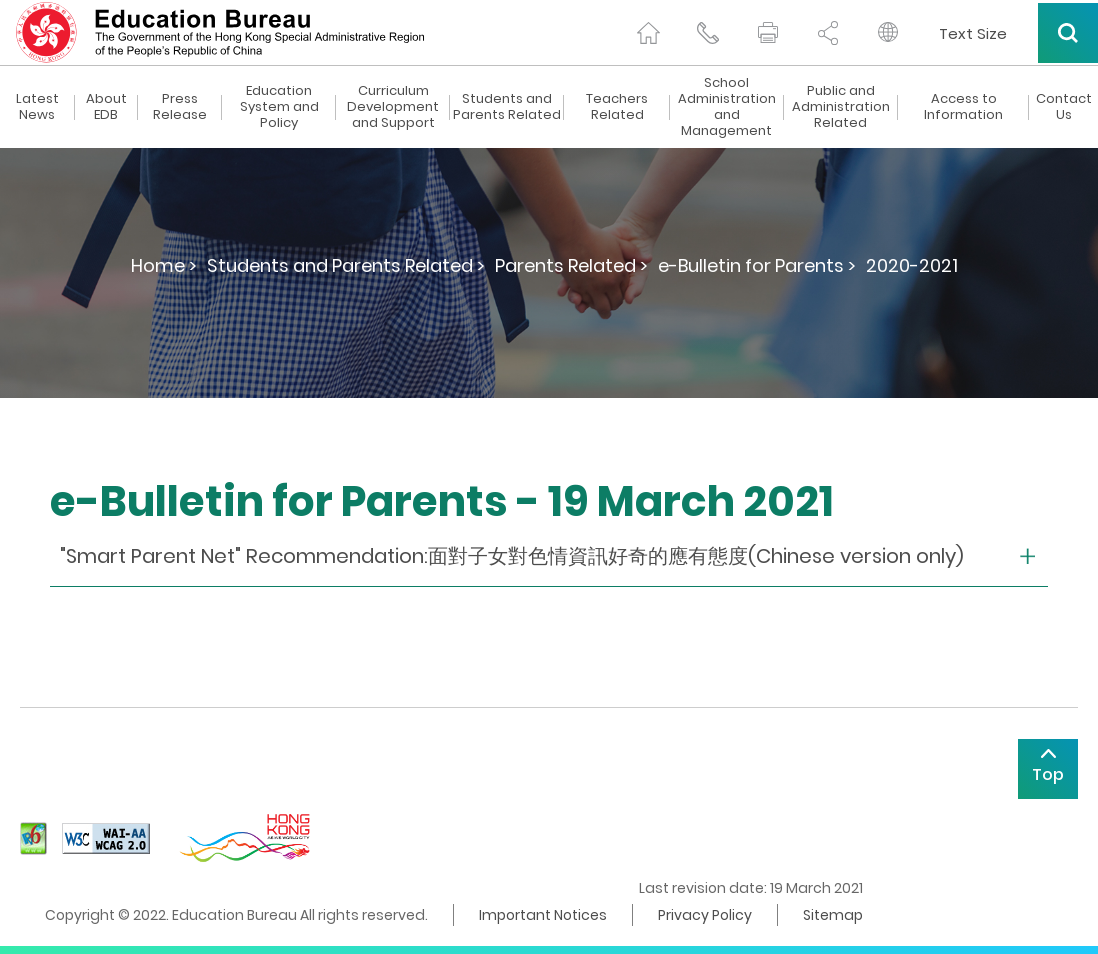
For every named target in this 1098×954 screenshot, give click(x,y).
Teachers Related (617, 107)
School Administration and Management (727, 107)
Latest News (37, 107)
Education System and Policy (279, 107)
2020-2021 (912, 265)
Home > (164, 265)
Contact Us (1064, 107)
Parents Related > (571, 265)
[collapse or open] (549, 556)
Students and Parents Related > (346, 265)
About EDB (106, 107)
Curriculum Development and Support (393, 107)
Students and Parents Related (507, 107)
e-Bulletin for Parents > (757, 265)
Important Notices (543, 915)
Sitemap (833, 915)
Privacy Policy (705, 915)
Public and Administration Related (841, 107)
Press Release (180, 107)
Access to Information (963, 107)
